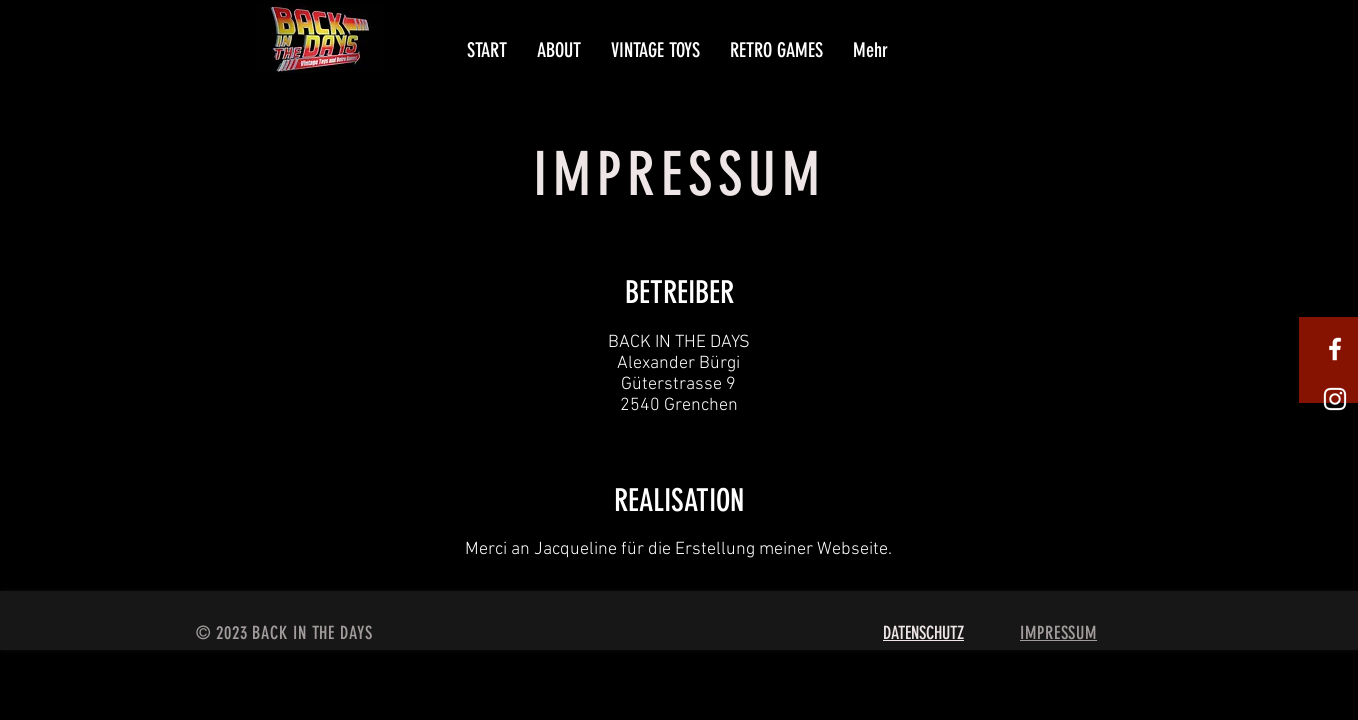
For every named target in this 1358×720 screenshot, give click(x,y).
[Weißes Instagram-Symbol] (1335, 399)
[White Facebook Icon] (1335, 349)
